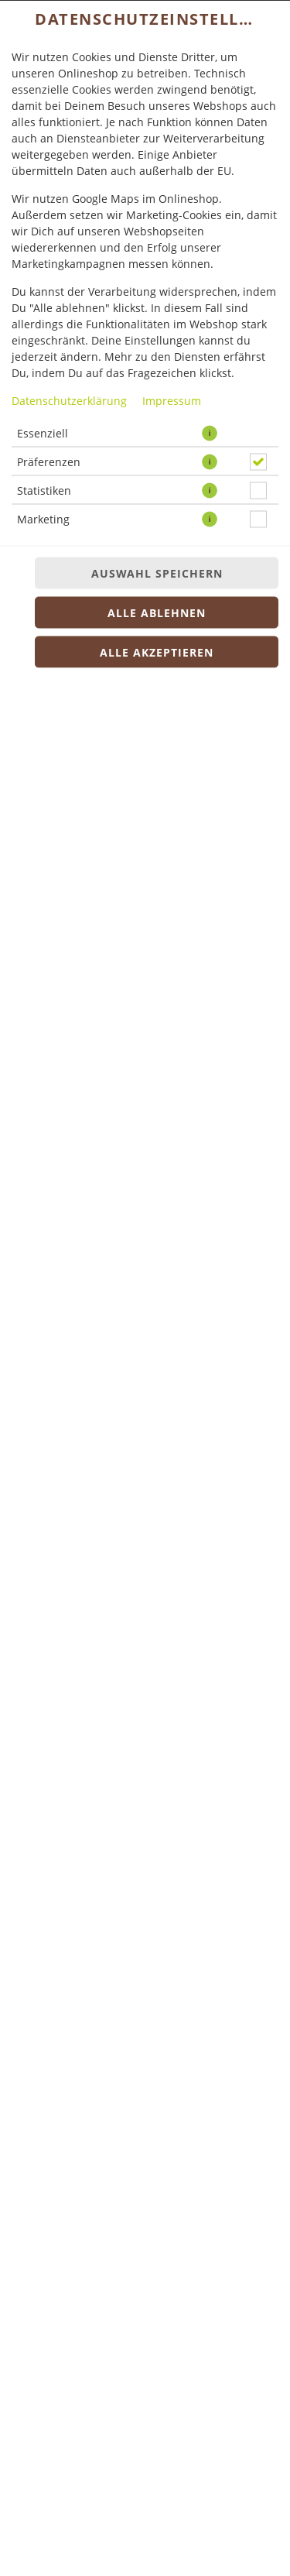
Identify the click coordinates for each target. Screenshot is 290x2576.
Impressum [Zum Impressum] (171, 400)
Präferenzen (48, 461)
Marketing (43, 518)
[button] (209, 433)
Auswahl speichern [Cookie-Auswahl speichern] (157, 572)
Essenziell (42, 432)
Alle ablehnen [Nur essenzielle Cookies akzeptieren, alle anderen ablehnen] (156, 612)
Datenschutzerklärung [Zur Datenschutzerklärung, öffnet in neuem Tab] (69, 400)
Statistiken (44, 489)
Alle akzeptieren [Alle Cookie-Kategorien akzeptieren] (156, 651)
